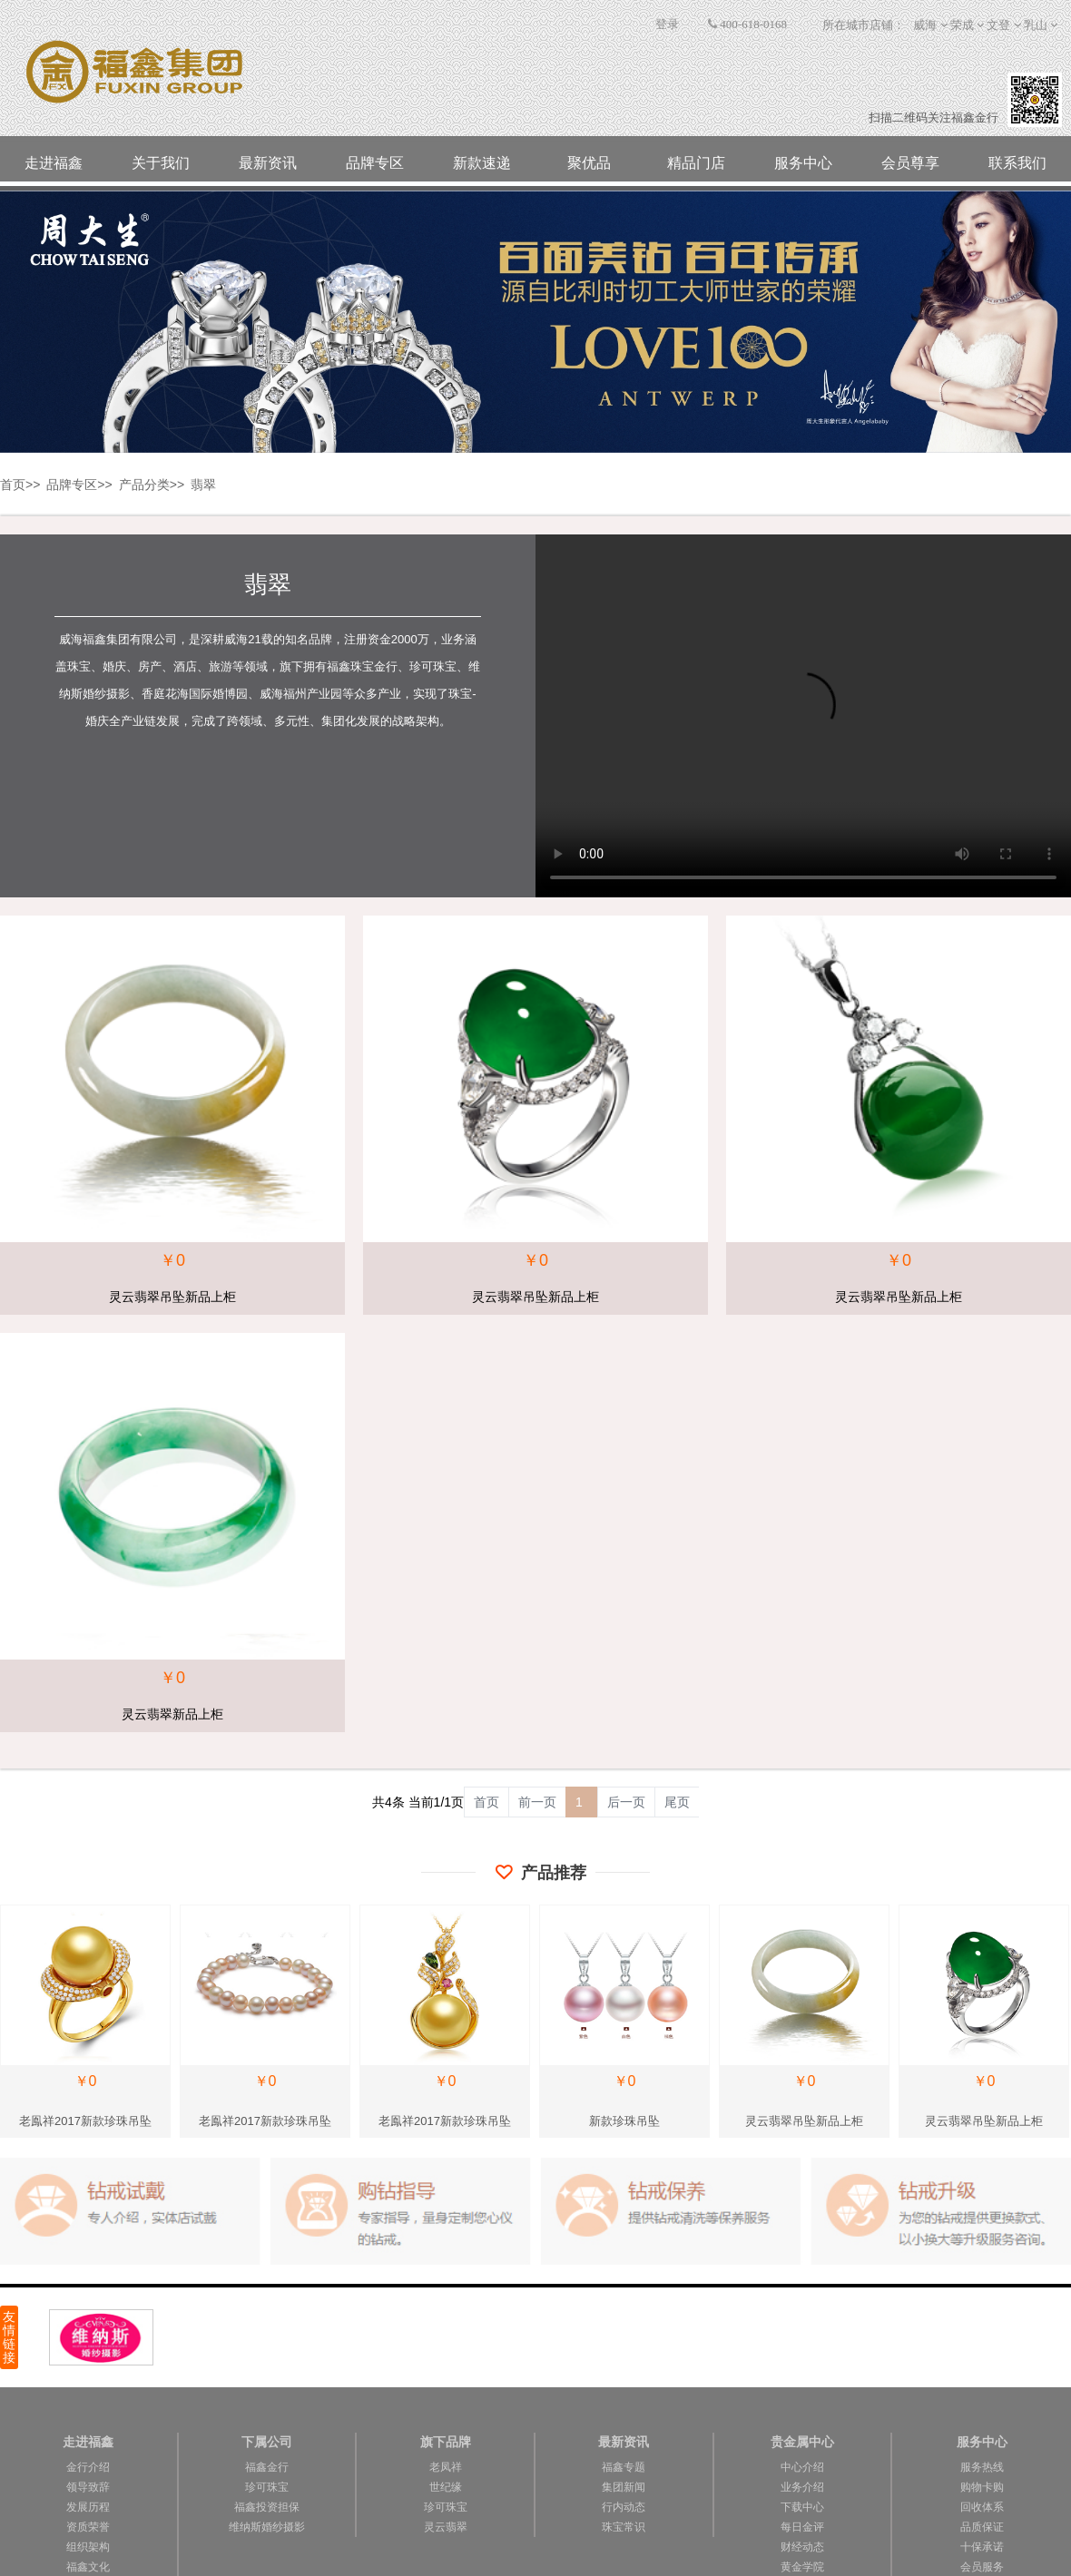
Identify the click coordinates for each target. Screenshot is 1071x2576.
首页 (12, 484)
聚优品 (589, 163)
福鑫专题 (623, 2467)
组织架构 (88, 2547)
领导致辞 (88, 2487)
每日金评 (802, 2527)
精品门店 (696, 163)
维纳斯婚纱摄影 (267, 2527)
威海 (925, 25)
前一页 (537, 1802)
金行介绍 (88, 2467)
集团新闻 (623, 2487)
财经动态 (802, 2547)
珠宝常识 (623, 2527)
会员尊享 (910, 163)
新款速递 (482, 163)
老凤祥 (445, 2467)
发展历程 (88, 2507)
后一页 (626, 1802)
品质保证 (982, 2527)
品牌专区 (375, 163)
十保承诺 (982, 2547)
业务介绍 (802, 2487)
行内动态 (623, 2507)
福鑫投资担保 (267, 2507)
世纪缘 (445, 2487)
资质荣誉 (88, 2527)
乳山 (1035, 25)
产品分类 (144, 484)
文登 (998, 25)
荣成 (962, 25)
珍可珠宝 (267, 2487)
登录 (667, 24)
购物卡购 (982, 2487)
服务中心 (803, 163)
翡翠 (203, 484)
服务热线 (982, 2467)
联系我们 (1017, 163)
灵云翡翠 (445, 2527)
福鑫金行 (267, 2467)
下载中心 (802, 2507)
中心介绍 (802, 2467)
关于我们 (161, 163)
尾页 (677, 1802)
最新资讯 (268, 163)
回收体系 (982, 2507)
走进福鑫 (54, 163)
